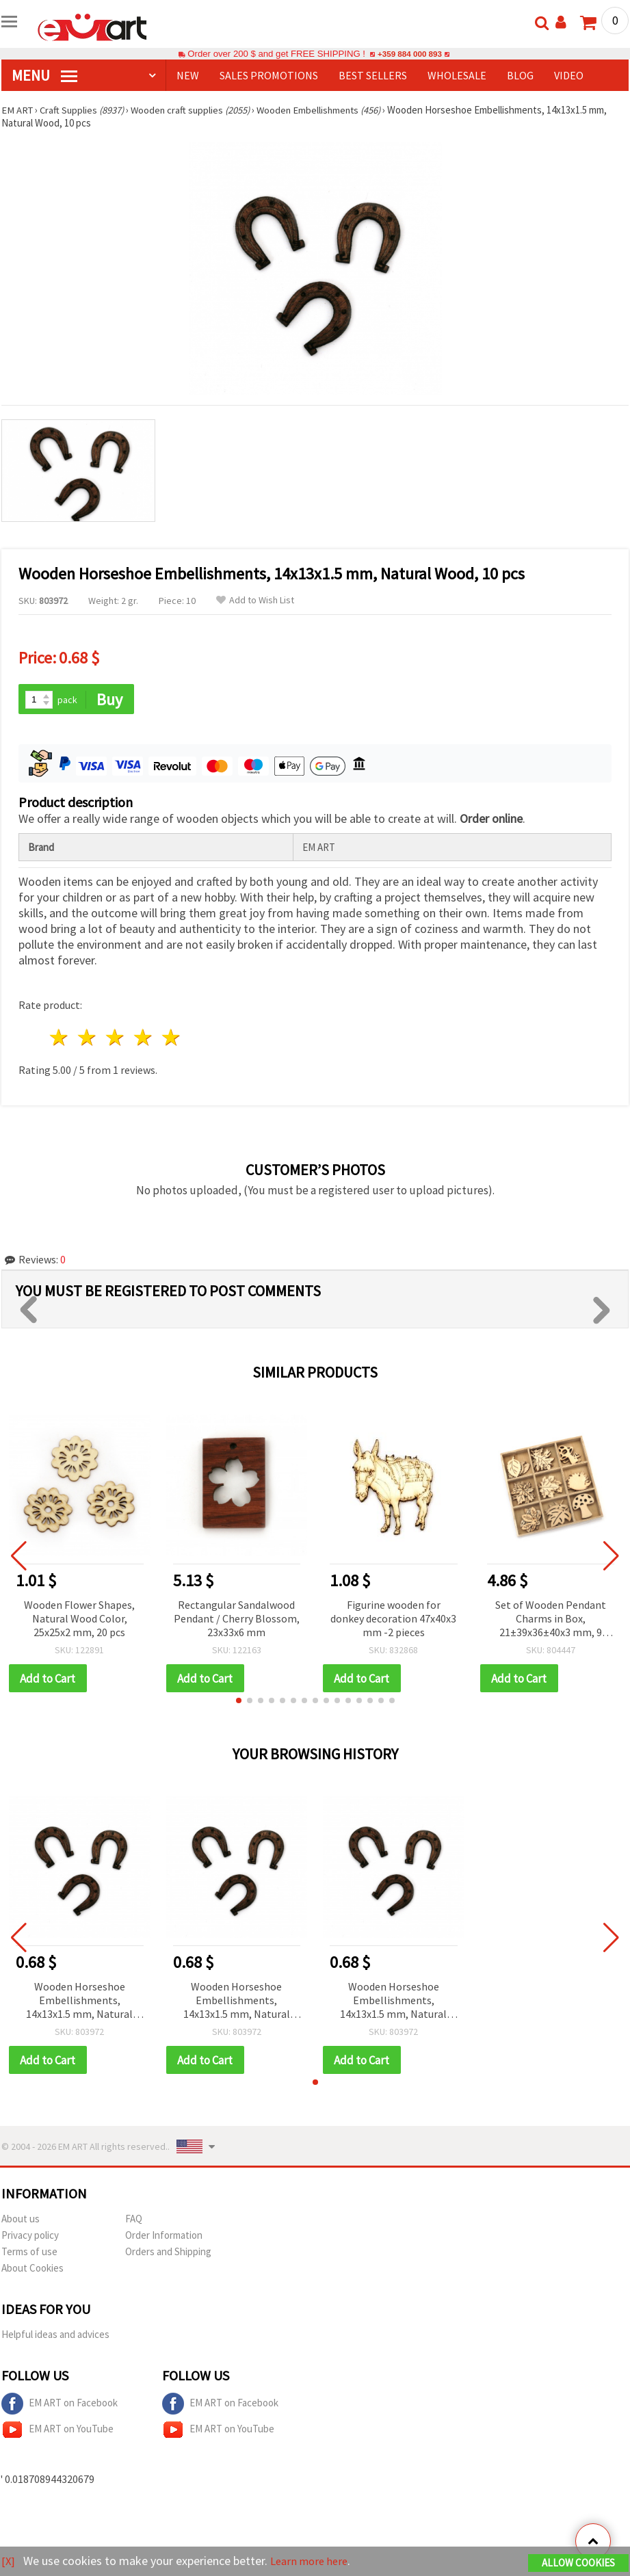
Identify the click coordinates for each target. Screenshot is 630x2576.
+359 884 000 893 (409, 54)
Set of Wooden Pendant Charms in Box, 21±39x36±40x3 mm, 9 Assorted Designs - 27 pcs (550, 1620)
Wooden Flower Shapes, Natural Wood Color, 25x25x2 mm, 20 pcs (79, 1619)
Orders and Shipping (168, 2253)
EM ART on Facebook (59, 2406)
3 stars (116, 1039)
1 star (60, 1039)
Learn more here (313, 2561)
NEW (187, 75)
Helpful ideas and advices (55, 2336)
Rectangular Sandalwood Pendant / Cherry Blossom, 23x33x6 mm (237, 1619)
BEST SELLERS (373, 75)
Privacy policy (30, 2237)
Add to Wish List (255, 600)
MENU (44, 75)
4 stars (143, 1039)
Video (568, 75)
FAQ (133, 2220)
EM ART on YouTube (57, 2432)
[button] (238, 1702)
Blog (520, 75)
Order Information (163, 2237)
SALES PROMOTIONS (269, 75)
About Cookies (32, 2269)
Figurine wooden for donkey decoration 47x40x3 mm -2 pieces (393, 1619)
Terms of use (29, 2253)
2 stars (88, 1039)
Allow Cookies (578, 2563)
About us (20, 2220)
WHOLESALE (457, 75)
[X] (8, 2561)
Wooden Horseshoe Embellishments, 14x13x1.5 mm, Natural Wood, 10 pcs (79, 2002)
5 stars (171, 1039)
